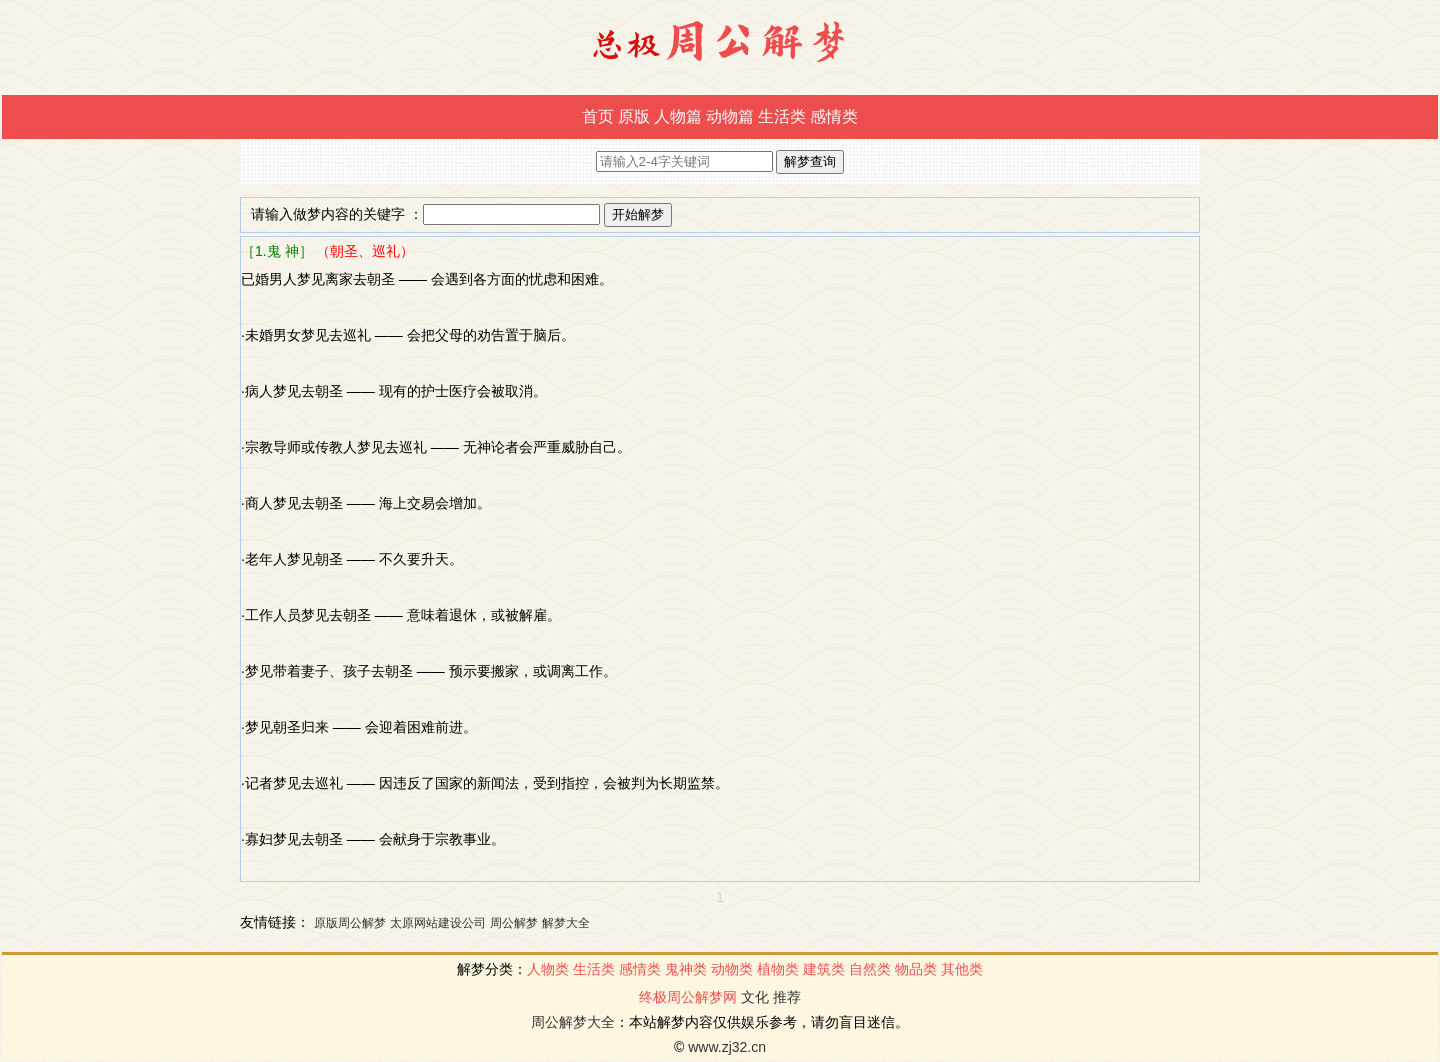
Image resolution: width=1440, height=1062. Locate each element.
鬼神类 (686, 969)
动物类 (732, 969)
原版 (634, 116)
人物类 (548, 969)
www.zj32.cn (727, 1047)
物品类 (916, 969)
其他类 (962, 969)
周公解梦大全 (573, 1022)
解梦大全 (566, 923)
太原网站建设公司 (438, 923)
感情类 (834, 116)
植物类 (778, 969)
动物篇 (730, 116)
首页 (598, 116)
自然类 (870, 969)
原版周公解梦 (350, 923)
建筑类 (824, 969)
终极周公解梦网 (688, 997)
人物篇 (678, 116)
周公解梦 (514, 923)
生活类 (782, 116)
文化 (755, 997)
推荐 (787, 997)
